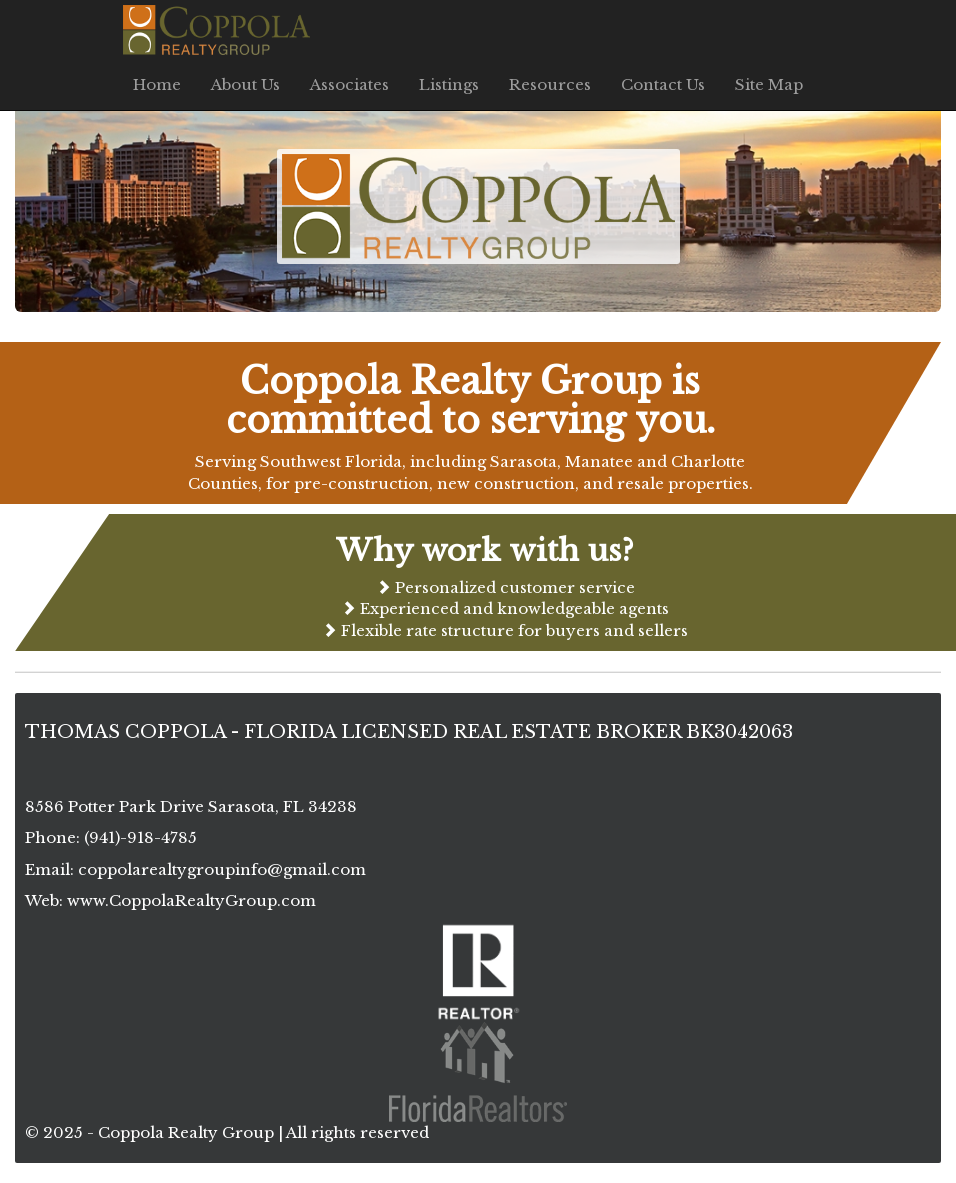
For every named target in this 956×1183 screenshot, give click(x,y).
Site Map (769, 84)
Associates (349, 84)
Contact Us (663, 84)
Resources (550, 84)
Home (157, 84)
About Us (245, 84)
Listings (449, 84)
